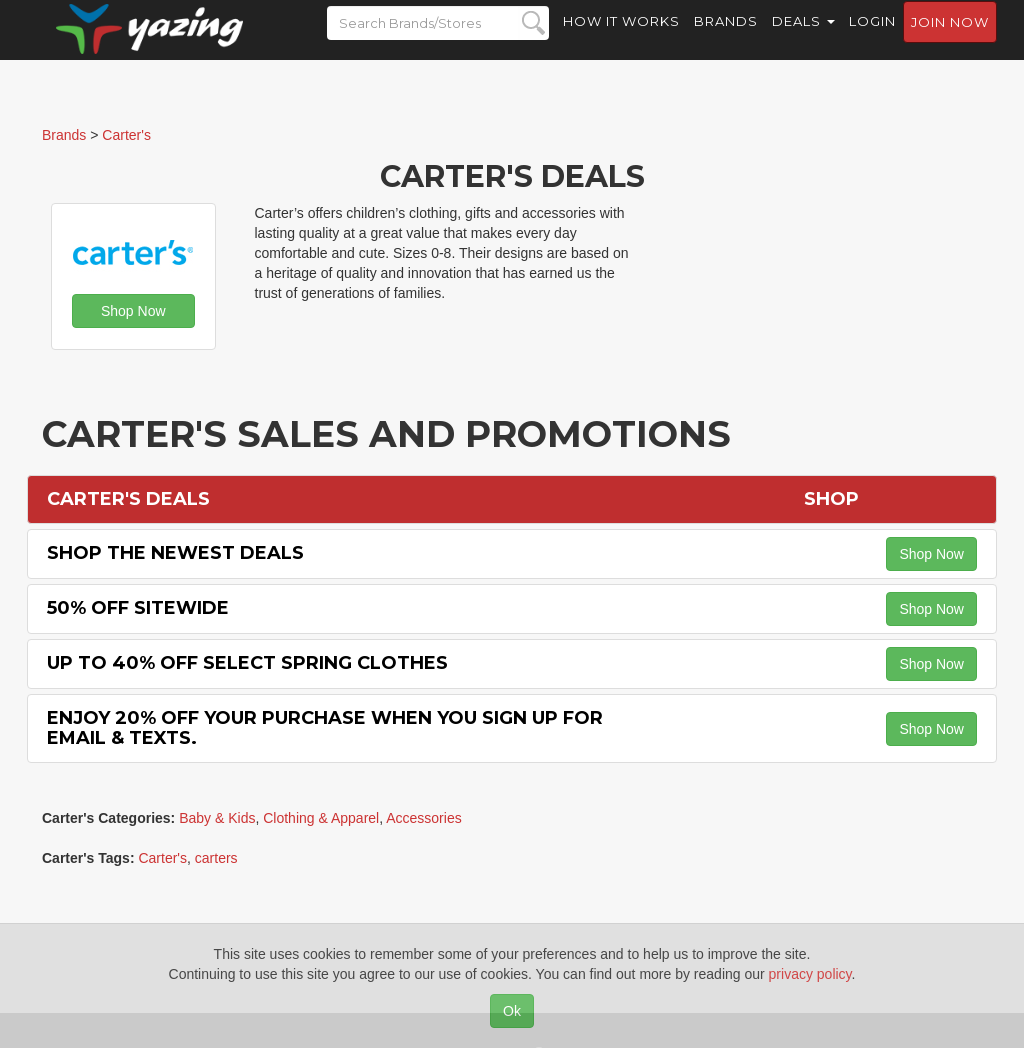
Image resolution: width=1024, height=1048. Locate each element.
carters (216, 858)
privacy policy (810, 974)
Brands (726, 40)
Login (872, 40)
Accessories (423, 818)
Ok (512, 1011)
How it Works (621, 40)
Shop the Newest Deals (175, 553)
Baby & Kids (217, 818)
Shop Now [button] (133, 311)
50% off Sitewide (138, 608)
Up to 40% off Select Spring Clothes (247, 663)
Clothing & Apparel (321, 818)
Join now (950, 41)
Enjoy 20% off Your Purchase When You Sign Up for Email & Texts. (325, 728)
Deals (803, 40)
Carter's (162, 858)
